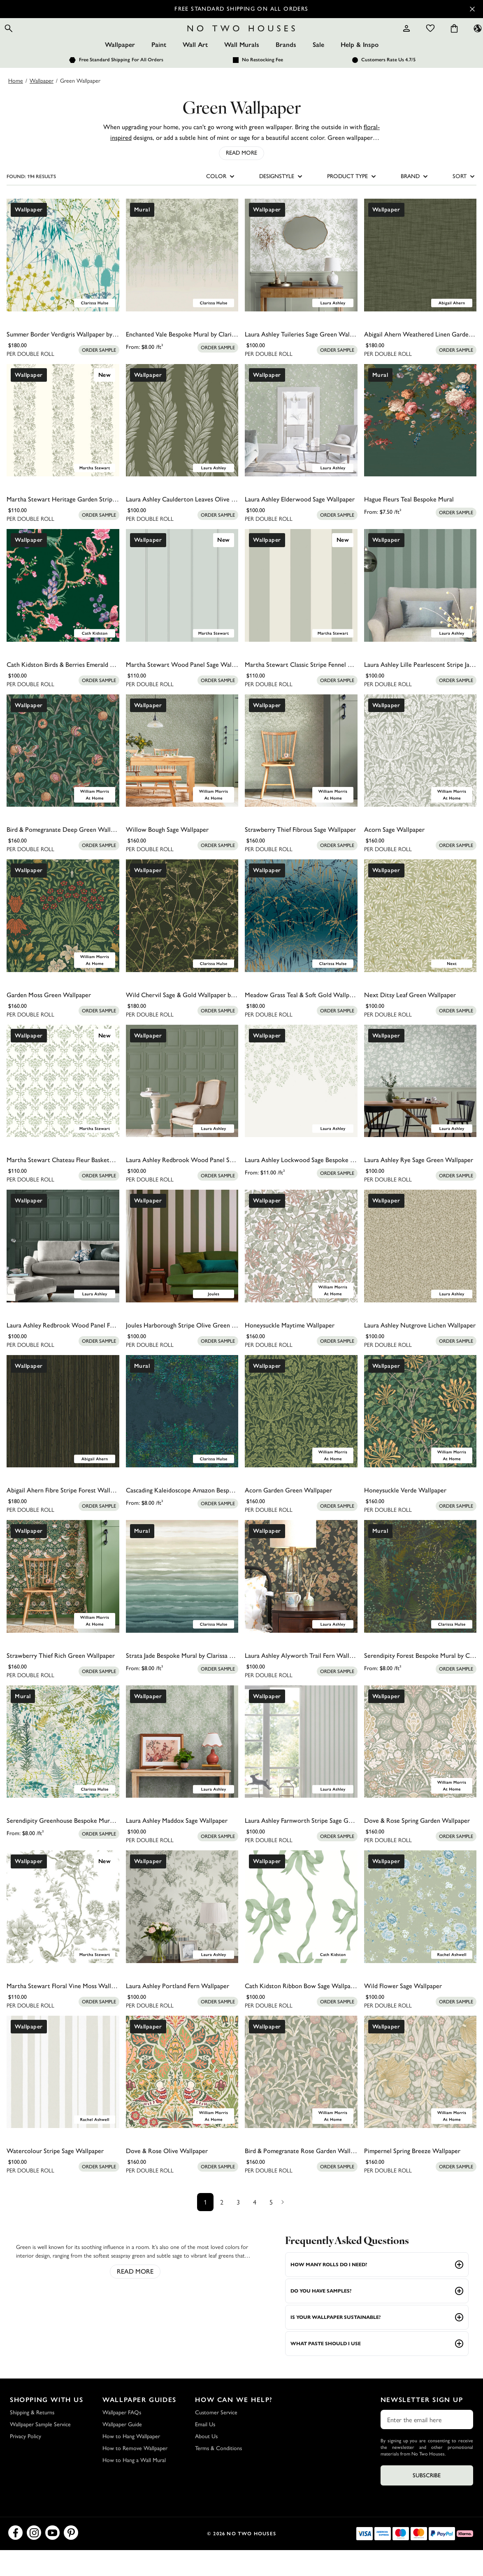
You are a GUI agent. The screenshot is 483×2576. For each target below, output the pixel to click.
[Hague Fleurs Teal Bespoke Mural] (420, 446)
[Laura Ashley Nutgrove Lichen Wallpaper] (420, 1272)
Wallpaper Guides (139, 2426)
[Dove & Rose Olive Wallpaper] (182, 2097)
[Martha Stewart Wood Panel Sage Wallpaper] (182, 611)
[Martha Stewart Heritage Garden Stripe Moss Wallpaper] (63, 446)
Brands (286, 70)
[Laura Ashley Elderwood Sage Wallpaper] (301, 446)
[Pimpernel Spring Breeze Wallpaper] (420, 2097)
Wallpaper (120, 70)
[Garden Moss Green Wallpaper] (63, 941)
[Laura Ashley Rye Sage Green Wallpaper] (420, 1106)
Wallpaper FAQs (121, 2438)
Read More (241, 178)
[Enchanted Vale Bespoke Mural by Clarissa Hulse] (182, 281)
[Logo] (241, 41)
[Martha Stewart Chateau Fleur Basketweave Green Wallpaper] (63, 1106)
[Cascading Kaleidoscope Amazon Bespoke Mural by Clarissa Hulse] (182, 1437)
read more (135, 2297)
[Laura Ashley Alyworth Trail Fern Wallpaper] (301, 1602)
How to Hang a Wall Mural (134, 2486)
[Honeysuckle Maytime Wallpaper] (301, 1272)
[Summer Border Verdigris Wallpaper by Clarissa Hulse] (63, 281)
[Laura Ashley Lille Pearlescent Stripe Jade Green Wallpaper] (420, 611)
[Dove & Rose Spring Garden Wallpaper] (420, 1767)
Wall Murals (241, 70)
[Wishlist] (407, 41)
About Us (206, 2462)
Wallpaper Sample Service (40, 2450)
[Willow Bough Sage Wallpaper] (182, 776)
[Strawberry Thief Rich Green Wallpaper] (63, 1602)
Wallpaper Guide (122, 2450)
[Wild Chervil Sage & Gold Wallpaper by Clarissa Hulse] (182, 941)
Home (15, 106)
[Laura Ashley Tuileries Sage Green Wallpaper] (301, 281)
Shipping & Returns (32, 2438)
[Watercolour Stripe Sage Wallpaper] (63, 2097)
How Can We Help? (234, 2426)
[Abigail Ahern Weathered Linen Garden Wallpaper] (420, 281)
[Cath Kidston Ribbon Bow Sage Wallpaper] (301, 1932)
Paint (158, 70)
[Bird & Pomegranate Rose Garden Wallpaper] (301, 2097)
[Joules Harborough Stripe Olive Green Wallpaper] (182, 1272)
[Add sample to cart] (99, 376)
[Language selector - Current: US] (455, 41)
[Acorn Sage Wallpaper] (420, 776)
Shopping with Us (47, 2426)
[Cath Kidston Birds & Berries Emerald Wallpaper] (63, 611)
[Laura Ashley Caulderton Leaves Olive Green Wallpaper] (182, 446)
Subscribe (427, 2501)
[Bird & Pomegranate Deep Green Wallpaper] (63, 776)
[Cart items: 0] (431, 41)
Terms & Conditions (218, 2474)
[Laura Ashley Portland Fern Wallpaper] (182, 1932)
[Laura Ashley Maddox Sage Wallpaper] (182, 1767)
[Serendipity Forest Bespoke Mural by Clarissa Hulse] (420, 1602)
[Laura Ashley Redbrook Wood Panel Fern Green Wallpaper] (63, 1272)
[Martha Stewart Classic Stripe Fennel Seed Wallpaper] (301, 611)
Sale (318, 70)
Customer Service (216, 2438)
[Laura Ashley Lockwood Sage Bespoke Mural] (301, 1106)
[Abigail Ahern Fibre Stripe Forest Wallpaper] (63, 1437)
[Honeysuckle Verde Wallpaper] (420, 1437)
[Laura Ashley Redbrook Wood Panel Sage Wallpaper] (182, 1106)
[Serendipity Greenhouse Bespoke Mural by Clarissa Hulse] (63, 1767)
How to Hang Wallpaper (131, 2462)
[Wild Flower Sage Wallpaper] (420, 1932)
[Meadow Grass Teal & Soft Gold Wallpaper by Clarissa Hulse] (301, 941)
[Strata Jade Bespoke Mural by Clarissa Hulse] (182, 1602)
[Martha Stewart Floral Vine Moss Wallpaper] (63, 1932)
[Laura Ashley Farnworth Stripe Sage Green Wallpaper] (301, 1767)
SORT (464, 202)
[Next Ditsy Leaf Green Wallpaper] (420, 941)
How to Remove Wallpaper (134, 2474)
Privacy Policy (25, 2462)
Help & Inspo (360, 70)
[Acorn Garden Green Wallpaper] (301, 1437)
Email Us (205, 2450)
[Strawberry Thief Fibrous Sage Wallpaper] (301, 776)
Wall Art (195, 70)
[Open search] (31, 41)
